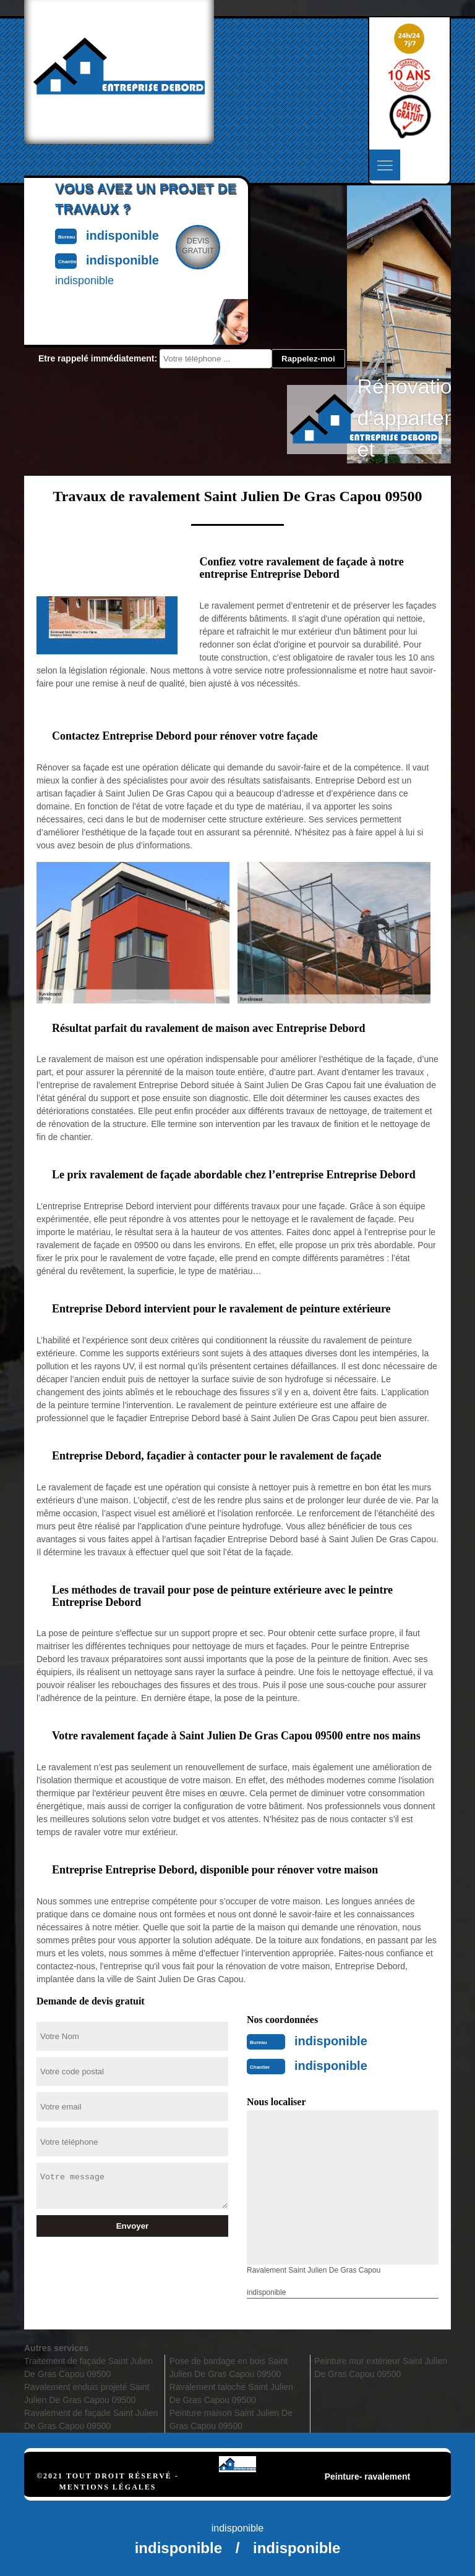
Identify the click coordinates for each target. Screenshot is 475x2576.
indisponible (330, 2041)
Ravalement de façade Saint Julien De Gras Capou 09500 (91, 2419)
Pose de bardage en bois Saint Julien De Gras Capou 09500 (228, 2367)
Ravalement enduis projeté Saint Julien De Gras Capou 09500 (86, 2393)
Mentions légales (107, 2487)
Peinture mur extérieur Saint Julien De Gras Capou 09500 (380, 2367)
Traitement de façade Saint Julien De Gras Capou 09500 (88, 2367)
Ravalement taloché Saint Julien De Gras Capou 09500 (231, 2393)
